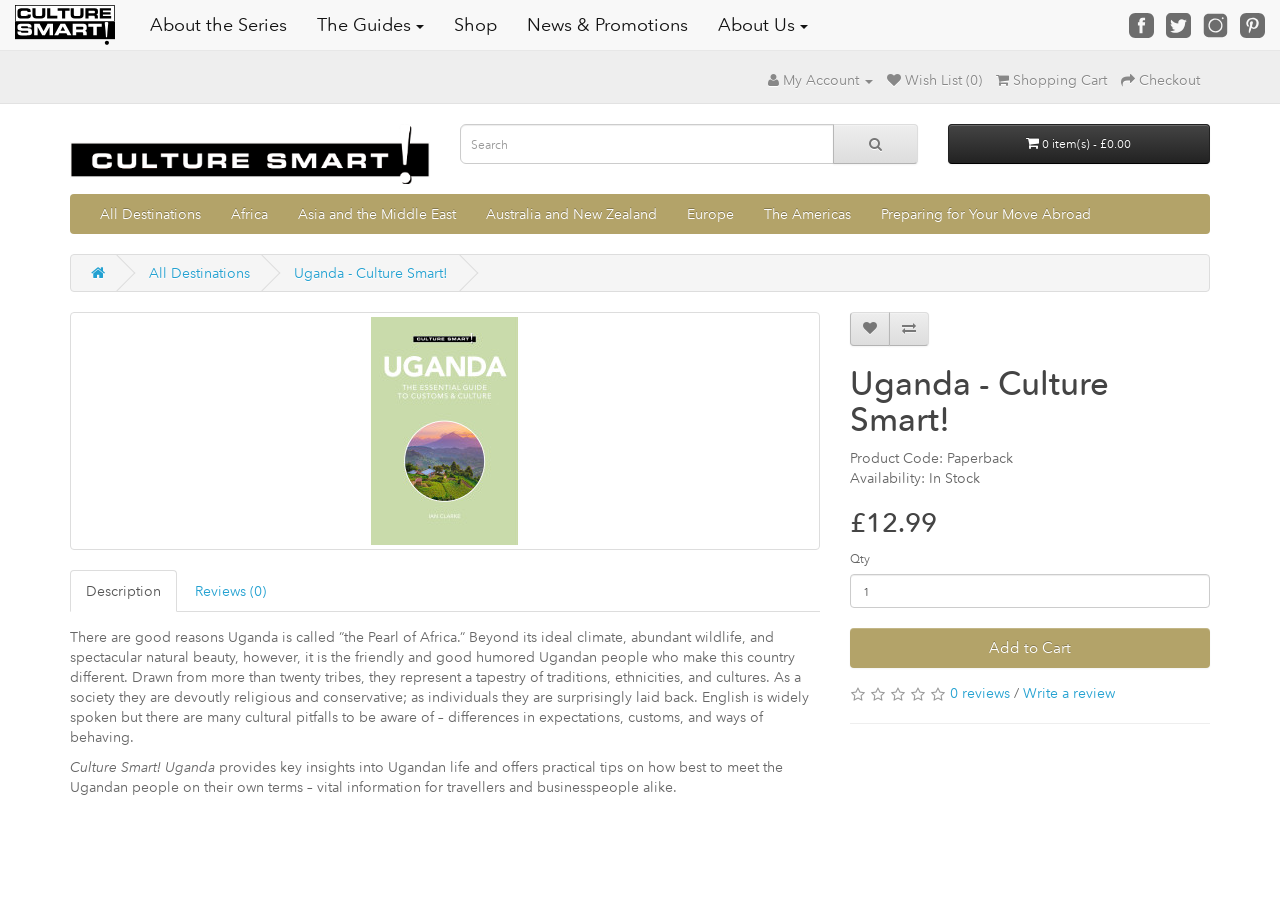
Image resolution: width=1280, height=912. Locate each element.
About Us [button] (763, 25)
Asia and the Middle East (377, 214)
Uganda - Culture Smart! (371, 273)
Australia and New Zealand (571, 214)
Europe (710, 214)
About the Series (218, 25)
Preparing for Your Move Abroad (986, 214)
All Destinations (150, 214)
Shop (475, 25)
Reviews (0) (230, 591)
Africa (249, 214)
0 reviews (980, 693)
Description (123, 591)
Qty (860, 558)
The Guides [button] (370, 25)
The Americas (807, 214)
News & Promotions (607, 25)
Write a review (1069, 693)
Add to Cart (1030, 647)
